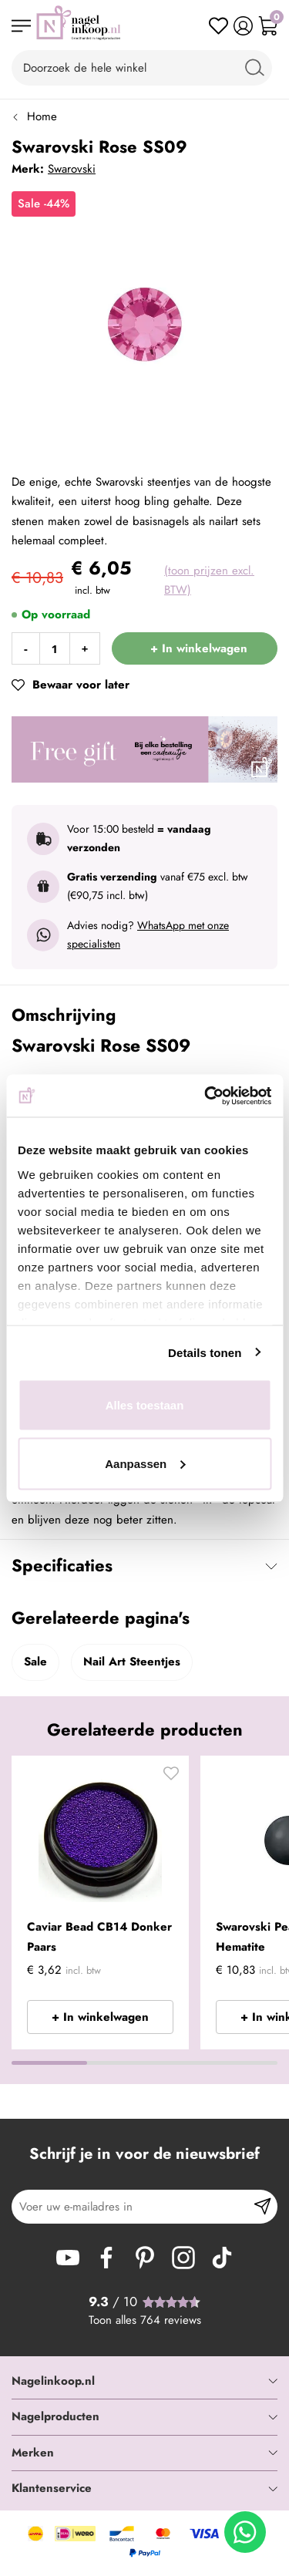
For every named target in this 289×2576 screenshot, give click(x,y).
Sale (35, 1661)
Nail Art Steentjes (131, 1661)
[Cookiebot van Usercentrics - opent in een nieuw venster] (205, 1096)
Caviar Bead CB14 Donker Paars (99, 1936)
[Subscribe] (262, 2207)
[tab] (144, 2382)
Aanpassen (145, 1463)
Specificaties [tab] (62, 1565)
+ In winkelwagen (100, 2017)
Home (42, 116)
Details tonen (204, 1352)
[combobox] (142, 68)
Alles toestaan (145, 1405)
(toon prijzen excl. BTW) (209, 580)
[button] (171, 1777)
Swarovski (72, 168)
